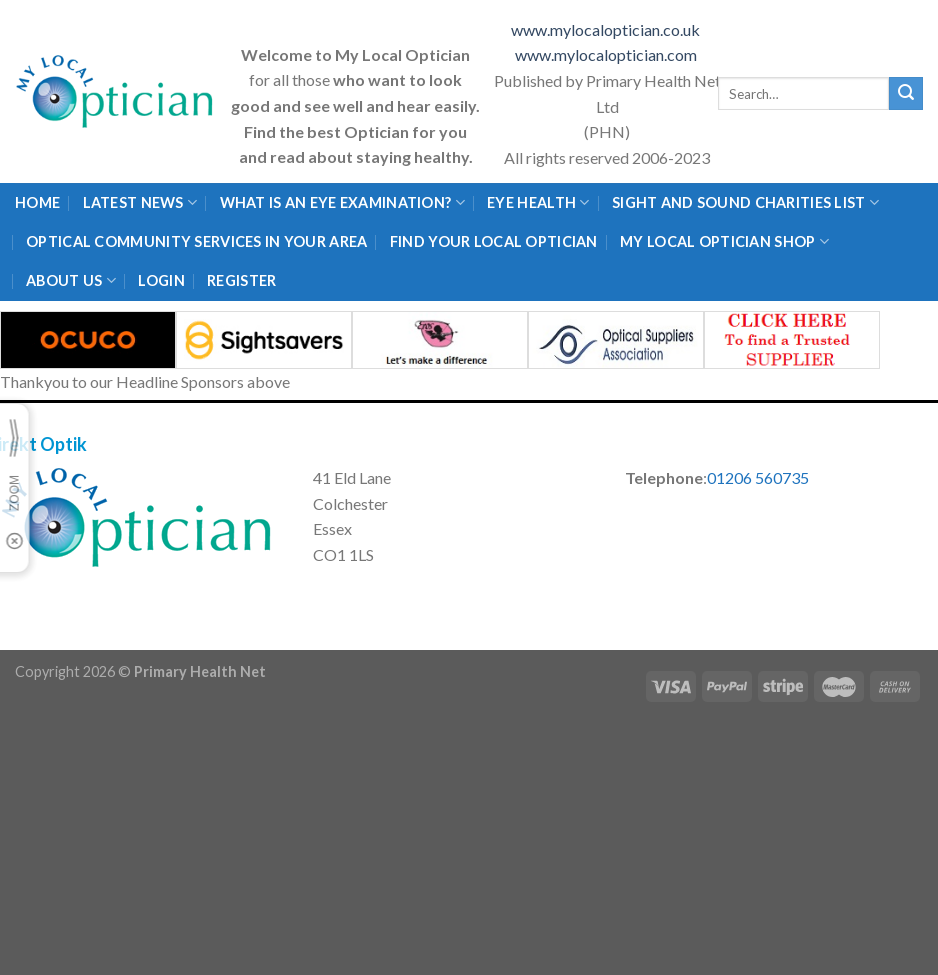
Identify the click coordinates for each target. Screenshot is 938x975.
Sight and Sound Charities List (745, 202)
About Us (71, 280)
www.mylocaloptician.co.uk (607, 29)
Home (37, 202)
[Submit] (906, 94)
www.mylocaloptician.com (607, 54)
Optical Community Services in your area (196, 241)
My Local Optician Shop (724, 241)
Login (161, 280)
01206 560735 (758, 477)
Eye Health (538, 202)
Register (241, 280)
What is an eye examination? (342, 202)
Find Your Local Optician (494, 241)
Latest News (140, 202)
